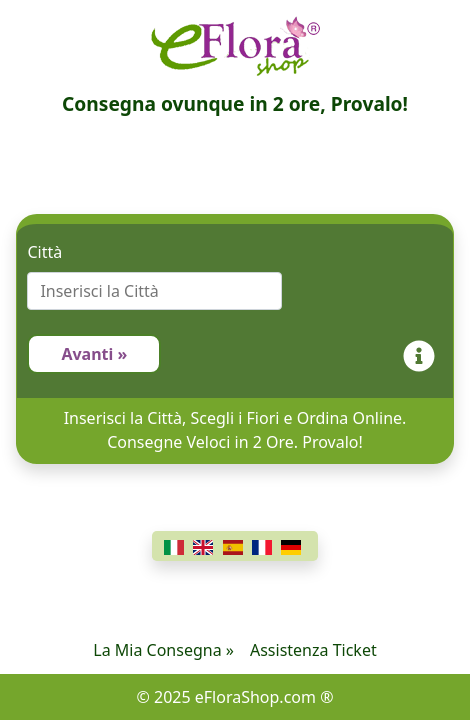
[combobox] (234, 291)
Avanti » (94, 354)
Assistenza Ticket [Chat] (313, 650)
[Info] (423, 354)
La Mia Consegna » (163, 650)
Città (44, 252)
